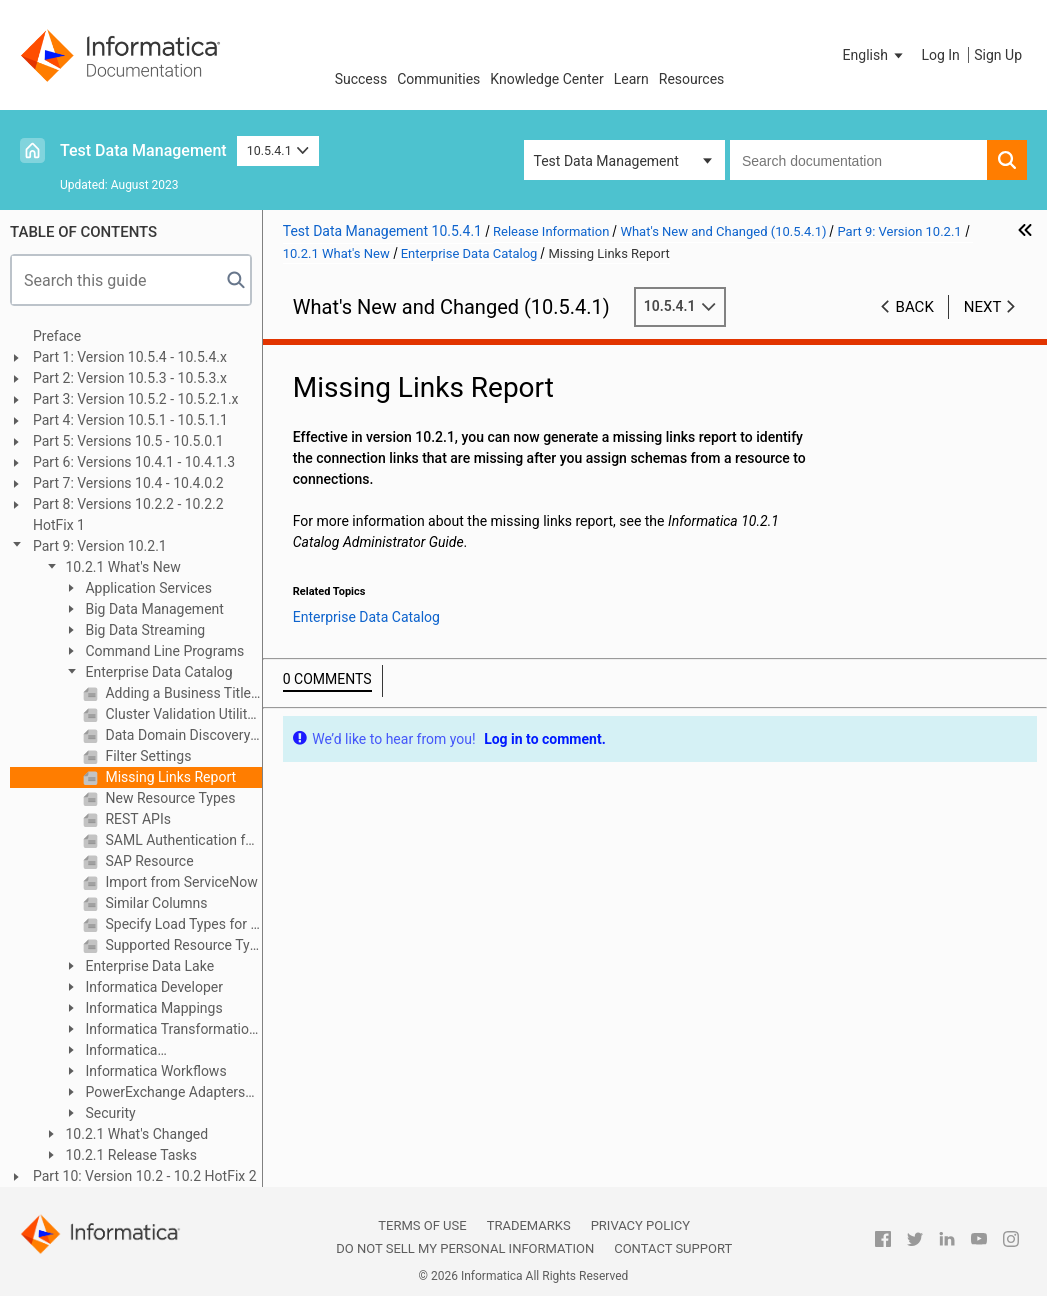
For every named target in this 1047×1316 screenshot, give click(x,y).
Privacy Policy (640, 1225)
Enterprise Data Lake (148, 966)
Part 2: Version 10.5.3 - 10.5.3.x (130, 378)
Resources (692, 79)
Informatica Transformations (114, 1051)
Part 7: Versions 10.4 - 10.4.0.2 (128, 483)
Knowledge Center (546, 79)
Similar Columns (155, 903)
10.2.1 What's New (121, 567)
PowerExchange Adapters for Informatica (154, 1093)
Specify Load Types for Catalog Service (182, 924)
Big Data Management (153, 609)
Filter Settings (146, 756)
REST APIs (136, 819)
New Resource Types (168, 798)
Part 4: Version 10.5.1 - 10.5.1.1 (130, 420)
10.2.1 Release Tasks (129, 1155)
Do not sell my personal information (465, 1248)
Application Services (147, 588)
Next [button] (983, 307)
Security (109, 1113)
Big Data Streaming (143, 630)
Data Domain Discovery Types (182, 735)
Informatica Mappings (152, 1008)
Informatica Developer (152, 987)
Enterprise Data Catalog (157, 672)
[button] (875, 55)
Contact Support (673, 1248)
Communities (438, 79)
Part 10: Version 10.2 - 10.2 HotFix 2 (145, 1176)
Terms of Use (422, 1225)
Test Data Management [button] (606, 161)
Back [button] (915, 307)
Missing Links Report (169, 777)
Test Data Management (143, 150)
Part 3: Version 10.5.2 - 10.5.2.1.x (136, 399)
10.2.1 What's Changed (135, 1134)
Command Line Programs (163, 651)
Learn (631, 79)
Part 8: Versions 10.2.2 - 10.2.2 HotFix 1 (128, 514)
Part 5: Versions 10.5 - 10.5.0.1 (128, 441)
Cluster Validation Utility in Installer (182, 714)
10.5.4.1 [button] (278, 150)
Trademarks (529, 1225)
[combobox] (858, 160)
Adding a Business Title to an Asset (182, 693)
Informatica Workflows (154, 1071)
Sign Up (998, 55)
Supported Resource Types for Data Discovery (182, 945)
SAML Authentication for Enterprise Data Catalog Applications (182, 840)
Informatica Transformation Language (160, 1030)
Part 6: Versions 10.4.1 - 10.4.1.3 (134, 462)
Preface (57, 336)
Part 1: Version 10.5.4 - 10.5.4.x (130, 357)
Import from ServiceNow (180, 882)
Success (361, 79)
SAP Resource (148, 861)
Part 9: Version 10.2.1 (100, 546)
